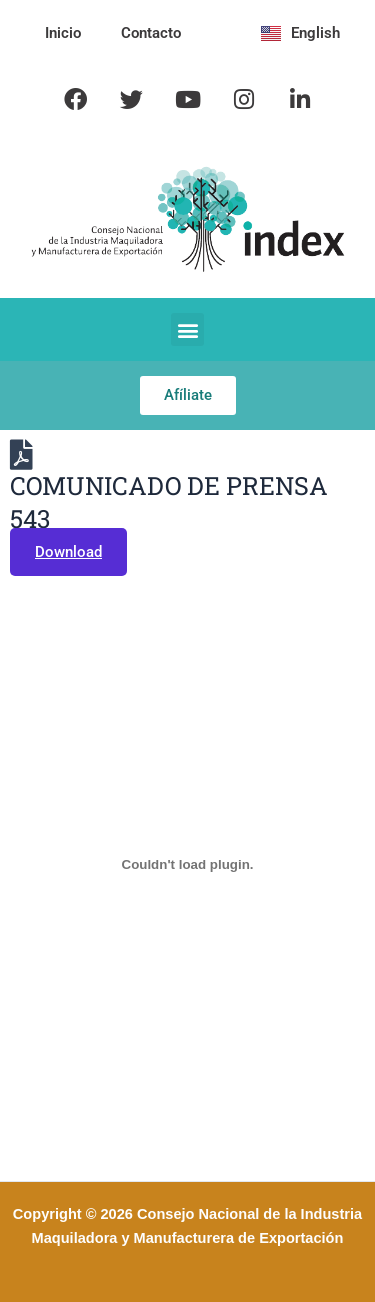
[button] (187, 329)
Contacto (151, 33)
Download (68, 552)
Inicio (63, 33)
